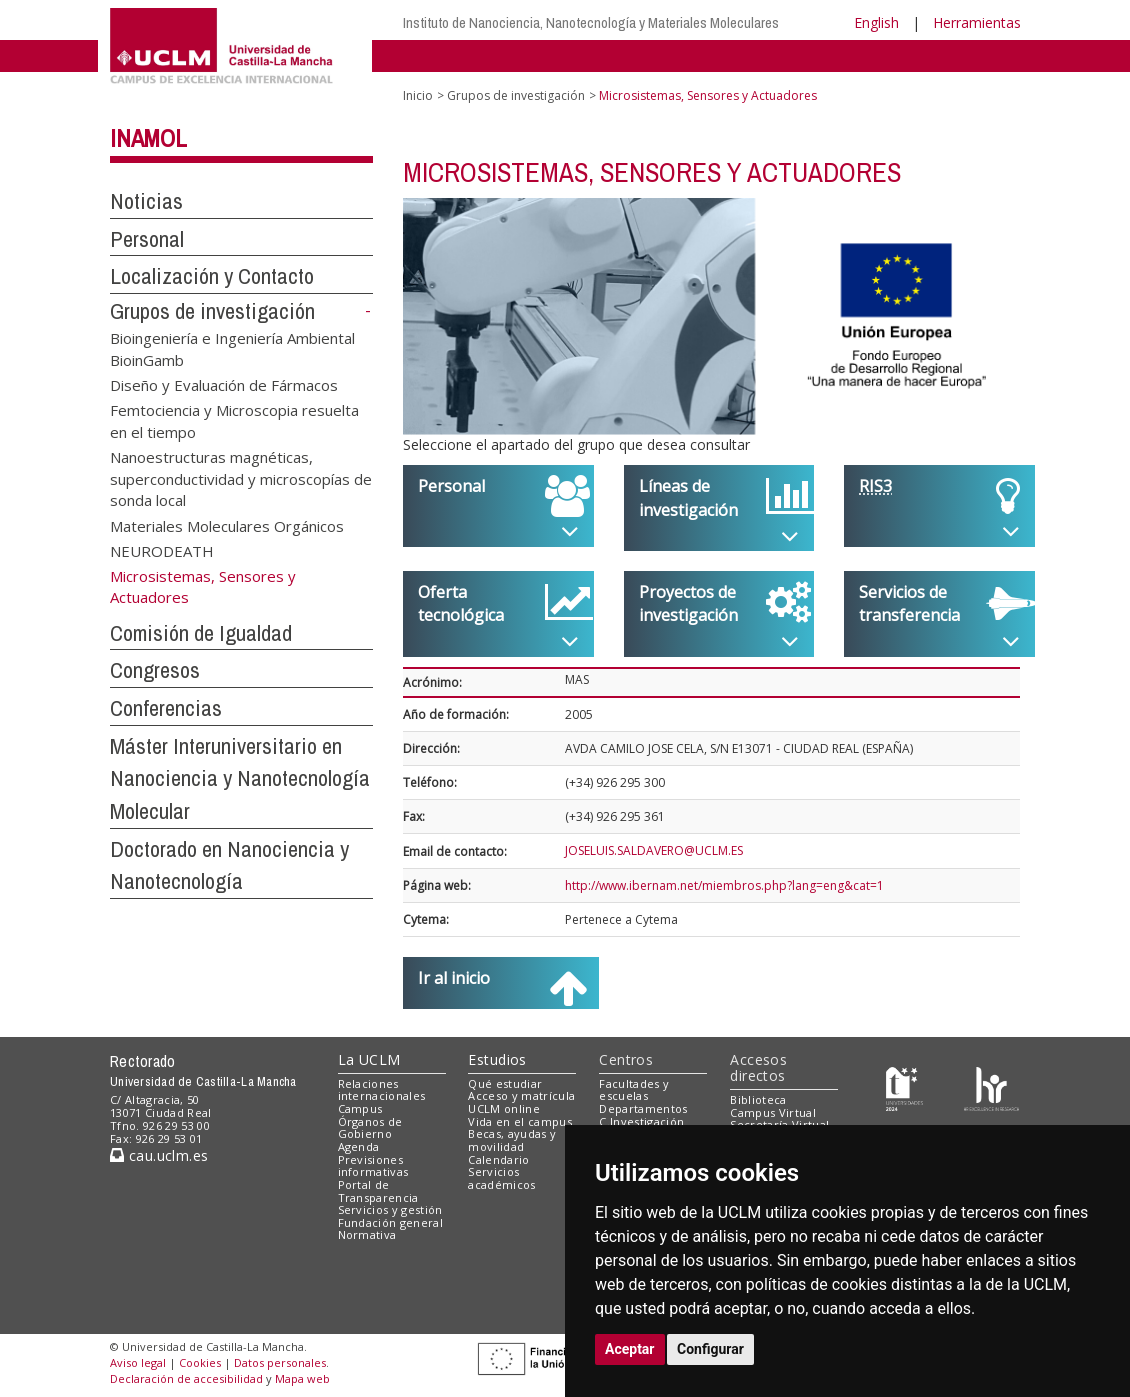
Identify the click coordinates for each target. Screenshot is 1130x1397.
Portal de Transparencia (378, 1191)
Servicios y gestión (390, 1209)
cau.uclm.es (159, 1155)
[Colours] (991, 1087)
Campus (360, 1108)
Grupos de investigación (212, 311)
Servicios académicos (501, 1178)
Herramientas (977, 22)
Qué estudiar (505, 1083)
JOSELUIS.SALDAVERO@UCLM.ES (654, 850)
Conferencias (166, 708)
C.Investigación (641, 1121)
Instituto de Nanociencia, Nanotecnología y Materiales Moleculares (591, 22)
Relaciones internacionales (382, 1090)
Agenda (359, 1146)
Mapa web (302, 1378)
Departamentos (643, 1108)
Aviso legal (138, 1362)
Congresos (155, 670)
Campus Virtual (773, 1112)
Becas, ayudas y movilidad (512, 1140)
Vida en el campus (520, 1121)
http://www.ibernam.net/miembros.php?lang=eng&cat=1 (724, 885)
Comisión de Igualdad (201, 633)
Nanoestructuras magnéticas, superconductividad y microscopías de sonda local (241, 478)
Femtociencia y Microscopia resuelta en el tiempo (234, 420)
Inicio (418, 95)
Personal (147, 239)
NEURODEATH (162, 550)
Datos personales (280, 1362)
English (876, 22)
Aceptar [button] (630, 1349)
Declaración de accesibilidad (186, 1378)
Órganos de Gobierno (370, 1128)
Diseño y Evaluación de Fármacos (224, 385)
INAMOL (148, 138)
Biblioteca (758, 1099)
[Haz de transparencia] (904, 1087)
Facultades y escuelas (634, 1090)
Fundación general (391, 1222)
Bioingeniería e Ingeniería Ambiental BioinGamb (232, 348)
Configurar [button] (710, 1349)
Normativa (367, 1234)
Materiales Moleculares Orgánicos (227, 525)
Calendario (498, 1159)
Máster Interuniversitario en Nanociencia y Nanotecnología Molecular (240, 778)
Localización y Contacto (212, 276)
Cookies (200, 1362)
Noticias (146, 201)
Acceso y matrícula (521, 1095)
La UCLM (369, 1059)
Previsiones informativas (373, 1166)
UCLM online (504, 1108)
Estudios (497, 1059)
